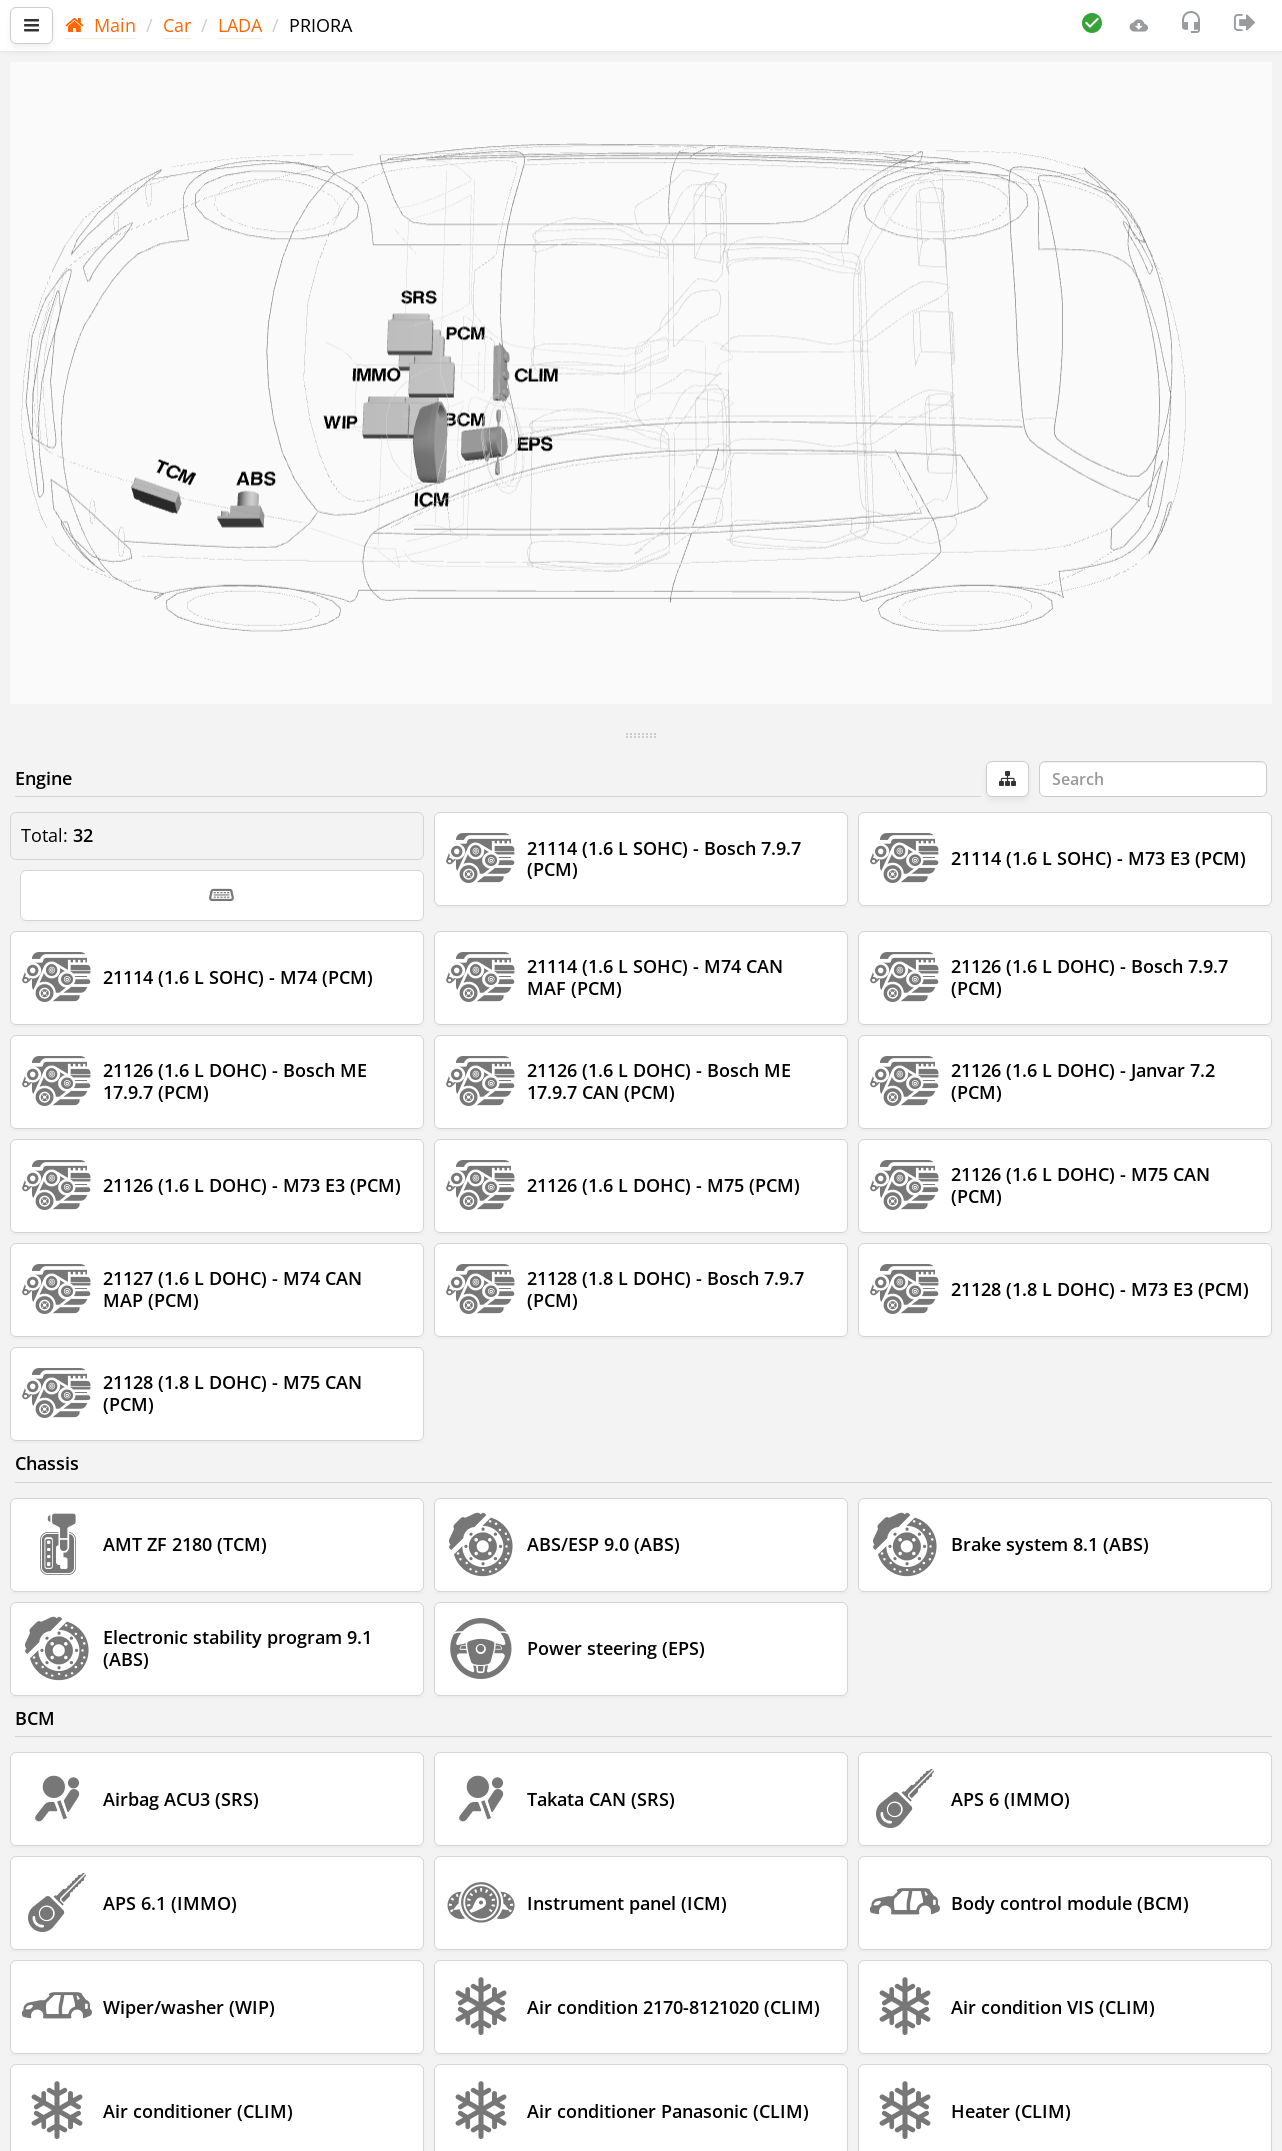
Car (177, 25)
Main (100, 25)
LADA (240, 25)
